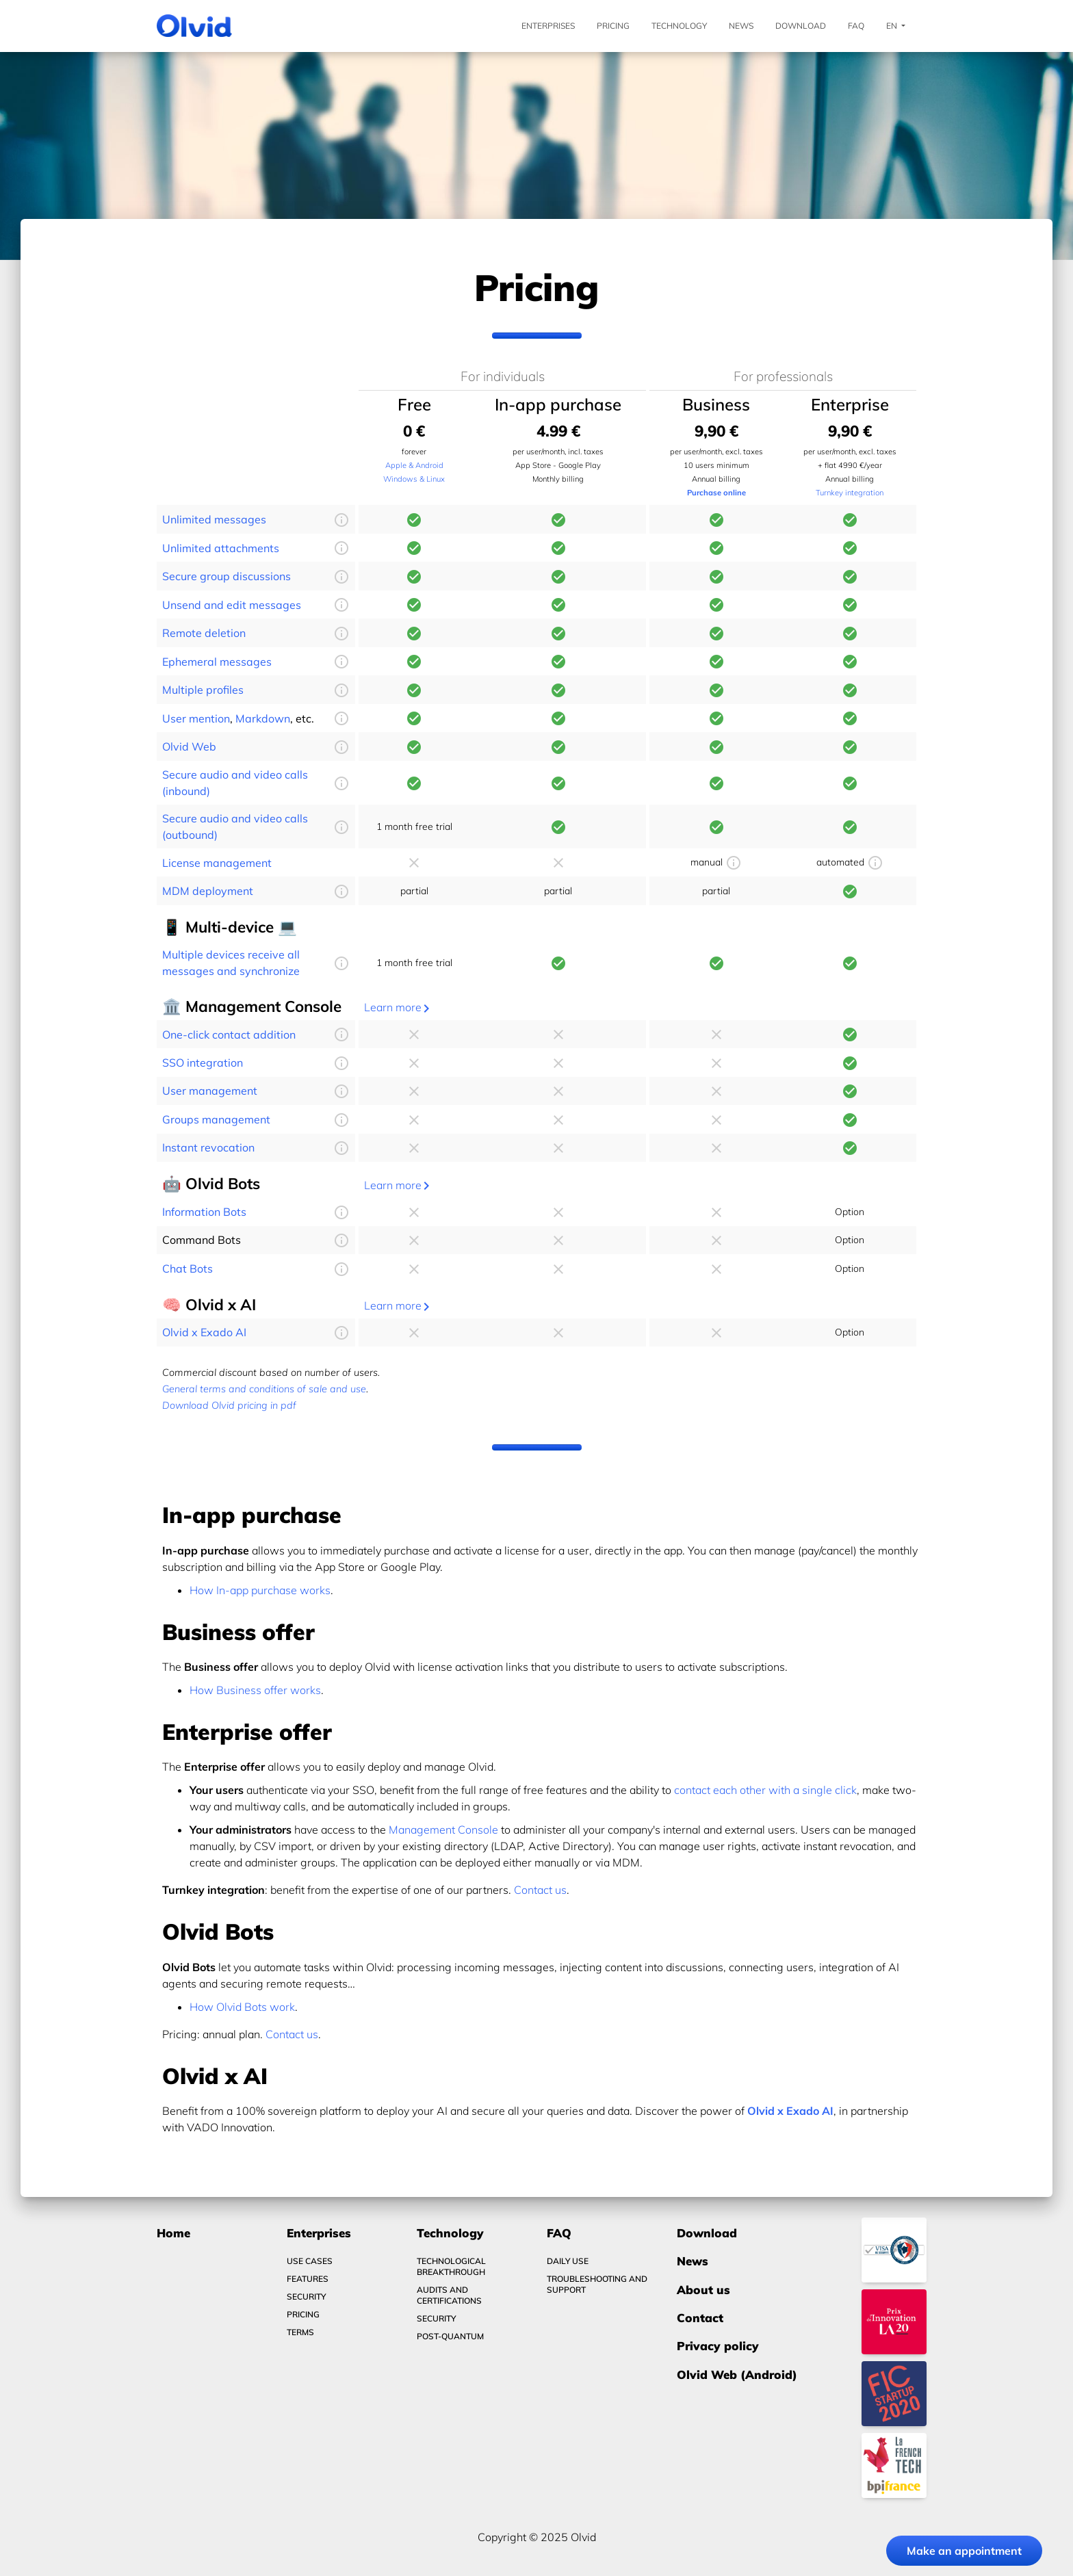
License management (217, 863)
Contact (700, 2318)
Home (173, 2233)
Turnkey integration (849, 492)
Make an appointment (964, 2551)
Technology (679, 26)
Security (306, 2296)
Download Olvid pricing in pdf (229, 1405)
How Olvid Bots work (242, 2007)
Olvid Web (189, 746)
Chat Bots (187, 1268)
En (895, 26)
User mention (196, 718)
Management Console (443, 1829)
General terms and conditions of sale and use (264, 1389)
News (741, 26)
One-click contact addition (229, 1034)
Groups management (216, 1119)
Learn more (399, 1007)
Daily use (568, 2261)
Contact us (540, 1890)
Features (307, 2279)
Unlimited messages (214, 519)
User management (209, 1090)
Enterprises (548, 26)
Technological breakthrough (451, 2266)
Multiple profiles (203, 690)
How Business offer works (255, 1690)
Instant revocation (208, 1147)
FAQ (856, 26)
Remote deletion (204, 633)
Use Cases (310, 2261)
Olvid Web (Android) (737, 2374)
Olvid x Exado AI (204, 1332)
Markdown (262, 718)
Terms (300, 2332)
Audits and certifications (449, 2295)
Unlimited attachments (220, 548)
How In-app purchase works (260, 1590)
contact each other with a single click (765, 1790)
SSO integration (202, 1062)
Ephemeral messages (217, 661)
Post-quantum (450, 2336)
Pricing (613, 26)
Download (800, 26)
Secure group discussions (226, 576)
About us (703, 2289)
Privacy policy (718, 2346)
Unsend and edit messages (231, 605)
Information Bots (204, 1212)
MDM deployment (207, 891)
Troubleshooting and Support (597, 2284)
